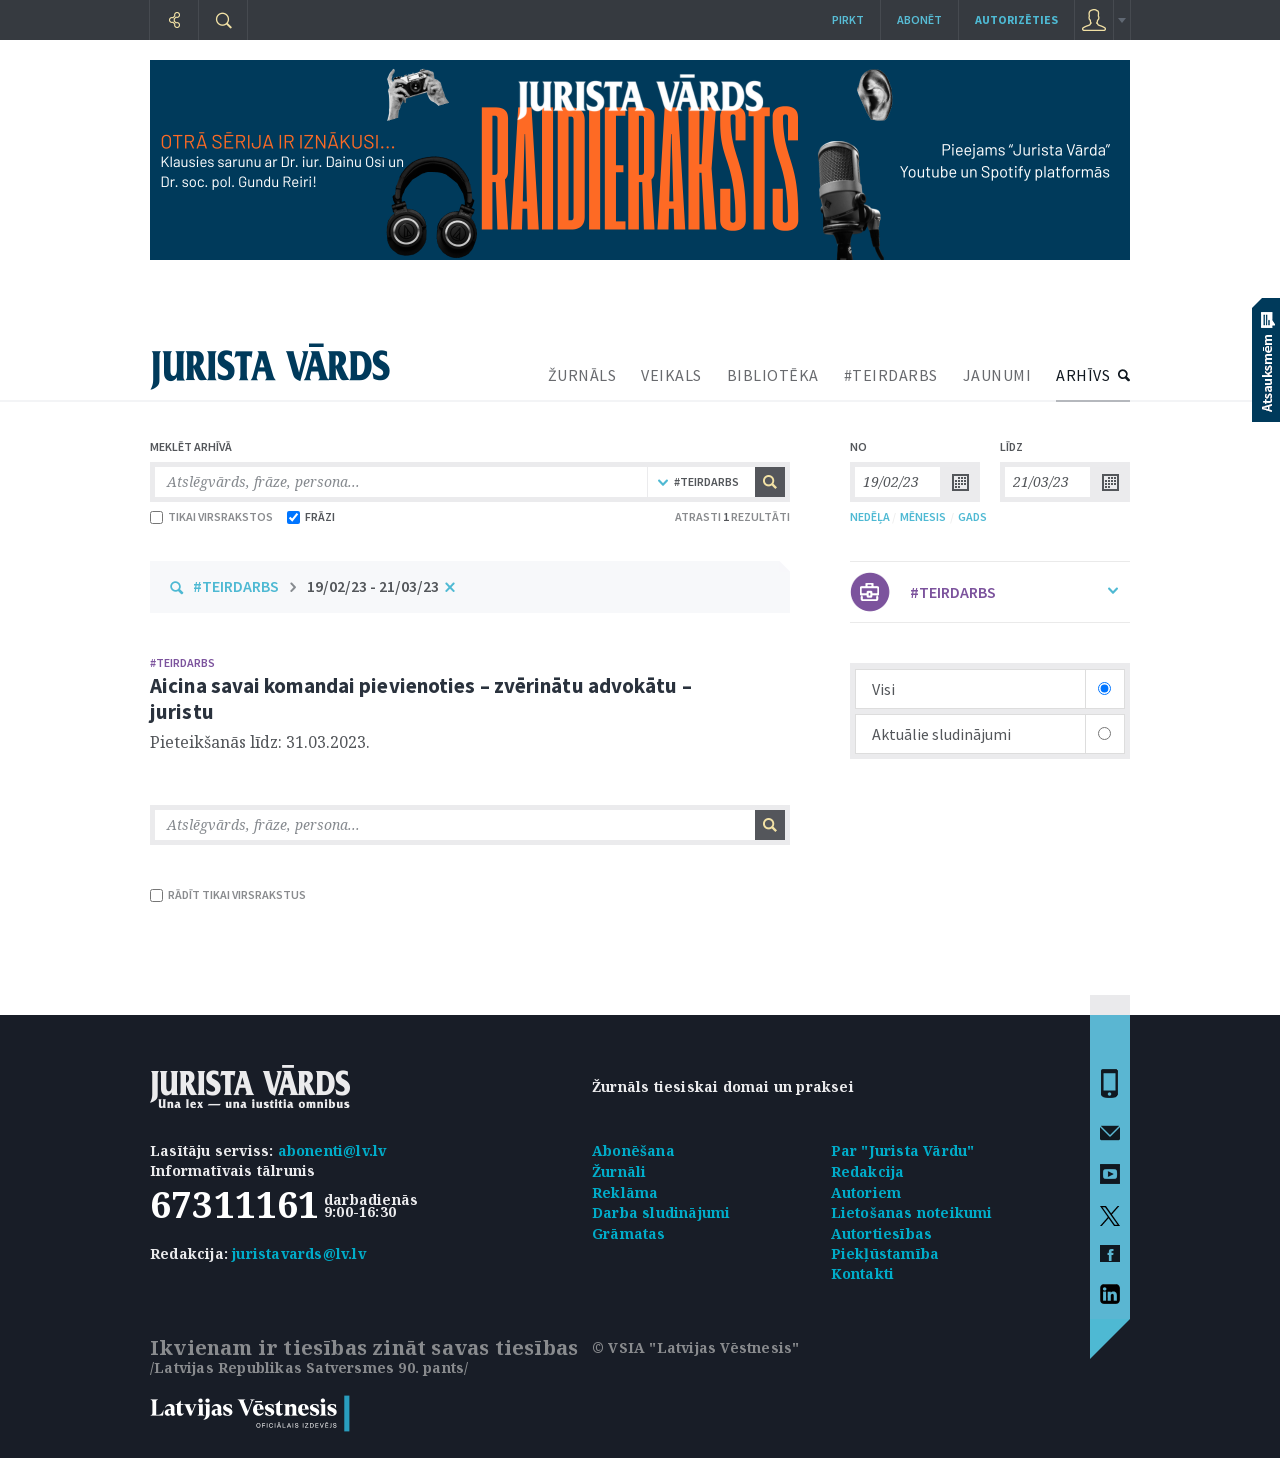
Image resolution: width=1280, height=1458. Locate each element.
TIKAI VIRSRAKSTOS (211, 516)
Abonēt (919, 19)
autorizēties (1016, 19)
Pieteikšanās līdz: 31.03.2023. (260, 742)
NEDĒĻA (870, 516)
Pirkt (848, 19)
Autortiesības (882, 1233)
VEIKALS (671, 375)
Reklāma (625, 1192)
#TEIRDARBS (891, 375)
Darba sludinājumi (661, 1212)
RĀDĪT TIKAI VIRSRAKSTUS (228, 894)
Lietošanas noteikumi (912, 1212)
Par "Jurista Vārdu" (903, 1150)
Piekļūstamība (885, 1253)
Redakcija (868, 1171)
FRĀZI (311, 516)
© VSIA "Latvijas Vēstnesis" (695, 1347)
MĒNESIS (923, 516)
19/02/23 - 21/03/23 (373, 586)
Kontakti (863, 1273)
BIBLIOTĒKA (773, 375)
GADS (972, 516)
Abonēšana (633, 1150)
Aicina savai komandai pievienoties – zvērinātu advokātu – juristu (421, 698)
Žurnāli (619, 1171)
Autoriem (866, 1192)
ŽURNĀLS (582, 375)
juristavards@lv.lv (299, 1253)
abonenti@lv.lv (332, 1150)
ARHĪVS (1083, 375)
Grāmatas (629, 1233)
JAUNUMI (997, 375)
